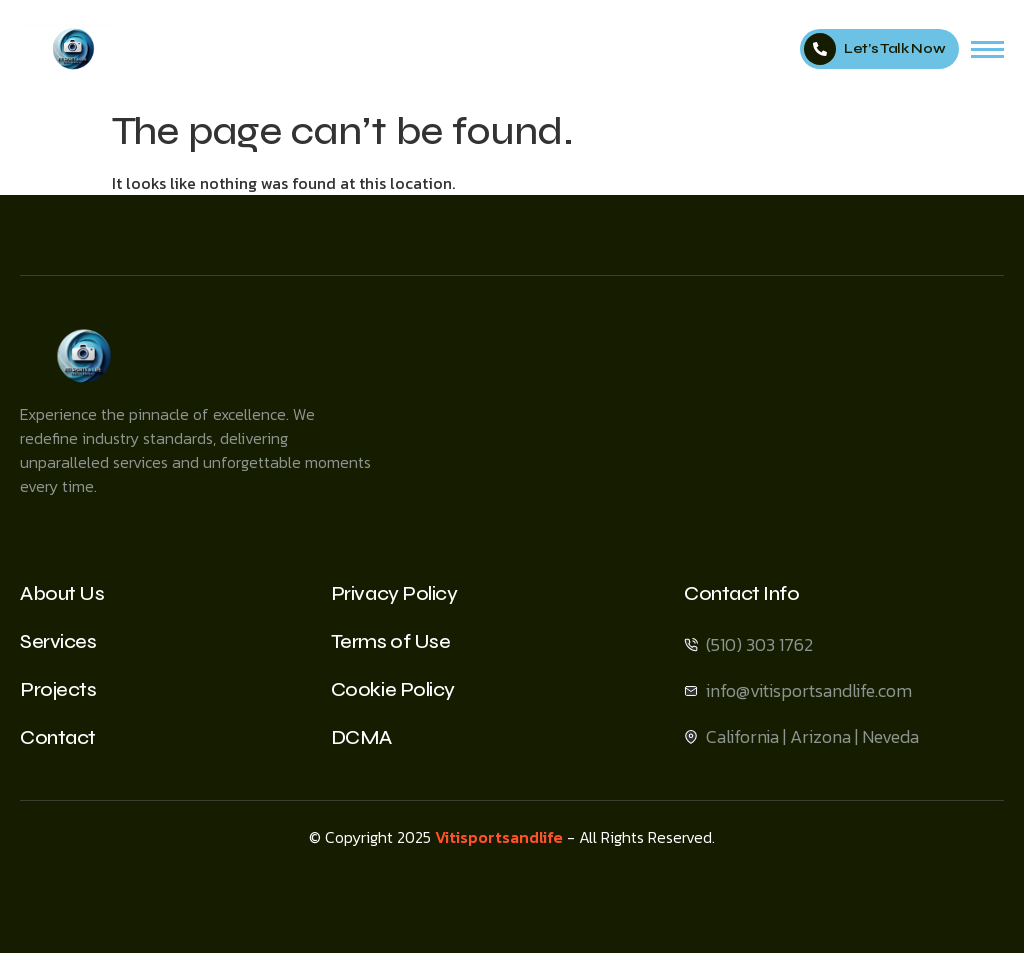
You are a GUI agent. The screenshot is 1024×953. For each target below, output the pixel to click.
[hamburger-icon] (987, 49)
